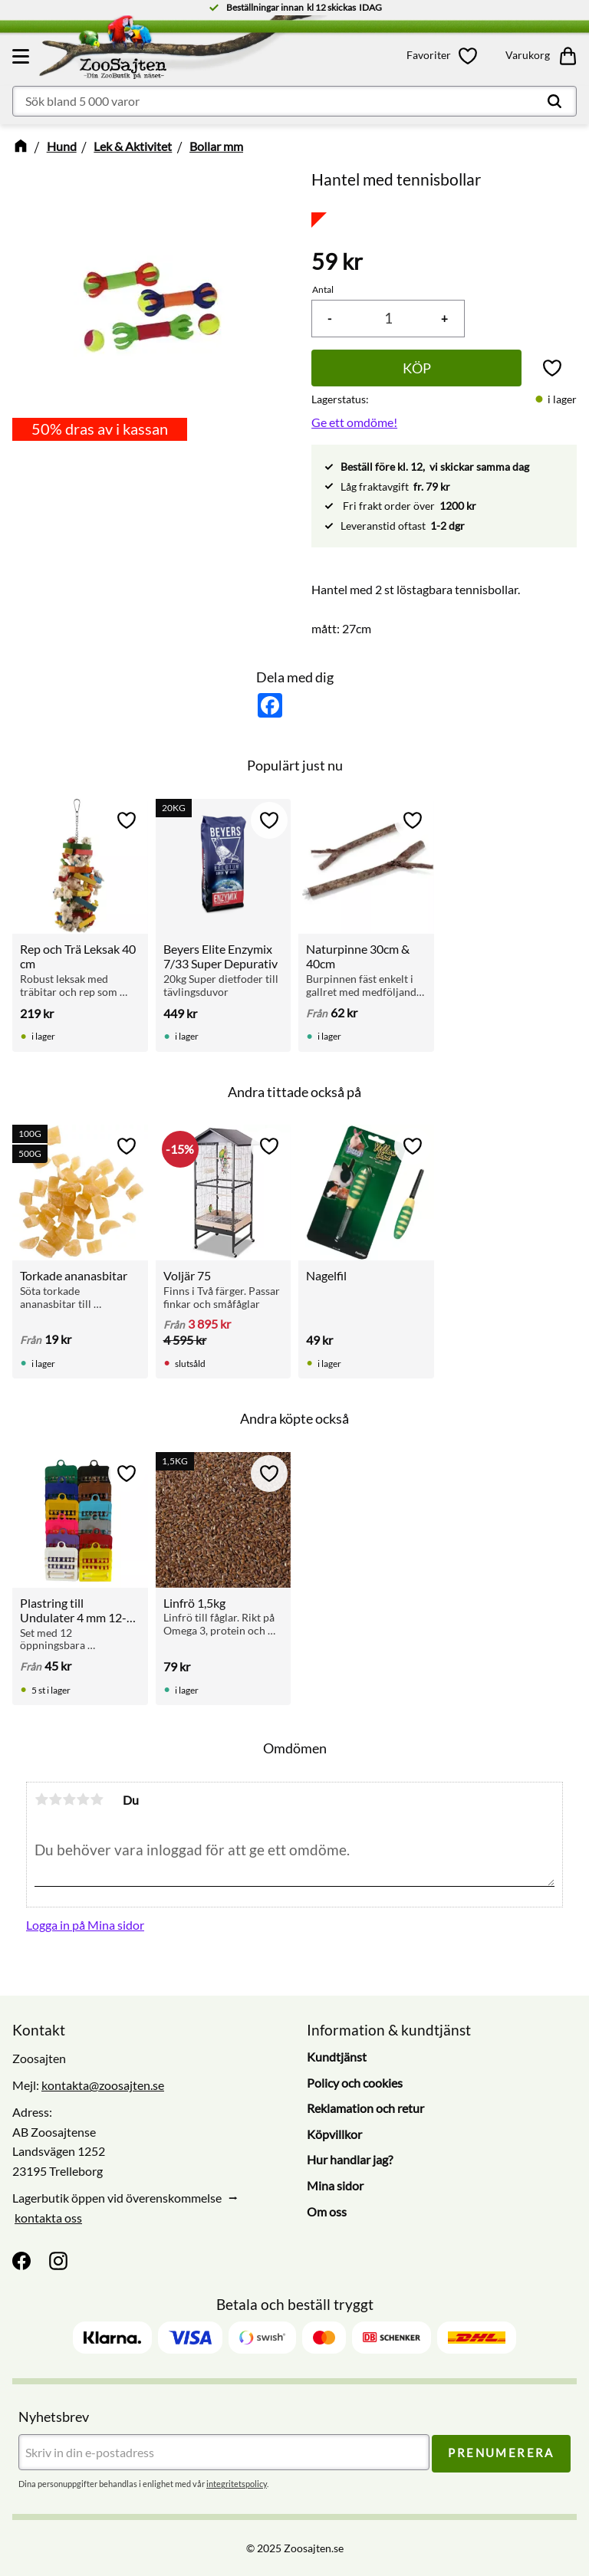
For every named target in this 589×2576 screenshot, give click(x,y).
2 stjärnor (55, 1799)
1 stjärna (41, 1799)
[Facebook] (21, 2260)
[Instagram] (58, 2260)
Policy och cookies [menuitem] (355, 2082)
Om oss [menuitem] (327, 2211)
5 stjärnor (97, 1799)
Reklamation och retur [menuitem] (365, 2108)
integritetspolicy (236, 2484)
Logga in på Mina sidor (85, 1924)
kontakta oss (48, 2217)
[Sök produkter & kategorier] (294, 101)
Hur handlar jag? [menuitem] (350, 2160)
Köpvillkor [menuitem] (334, 2134)
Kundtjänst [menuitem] (337, 2056)
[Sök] (554, 101)
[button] (23, 56)
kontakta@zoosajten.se (102, 2085)
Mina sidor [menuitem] (335, 2185)
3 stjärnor (69, 1799)
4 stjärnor (83, 1799)
